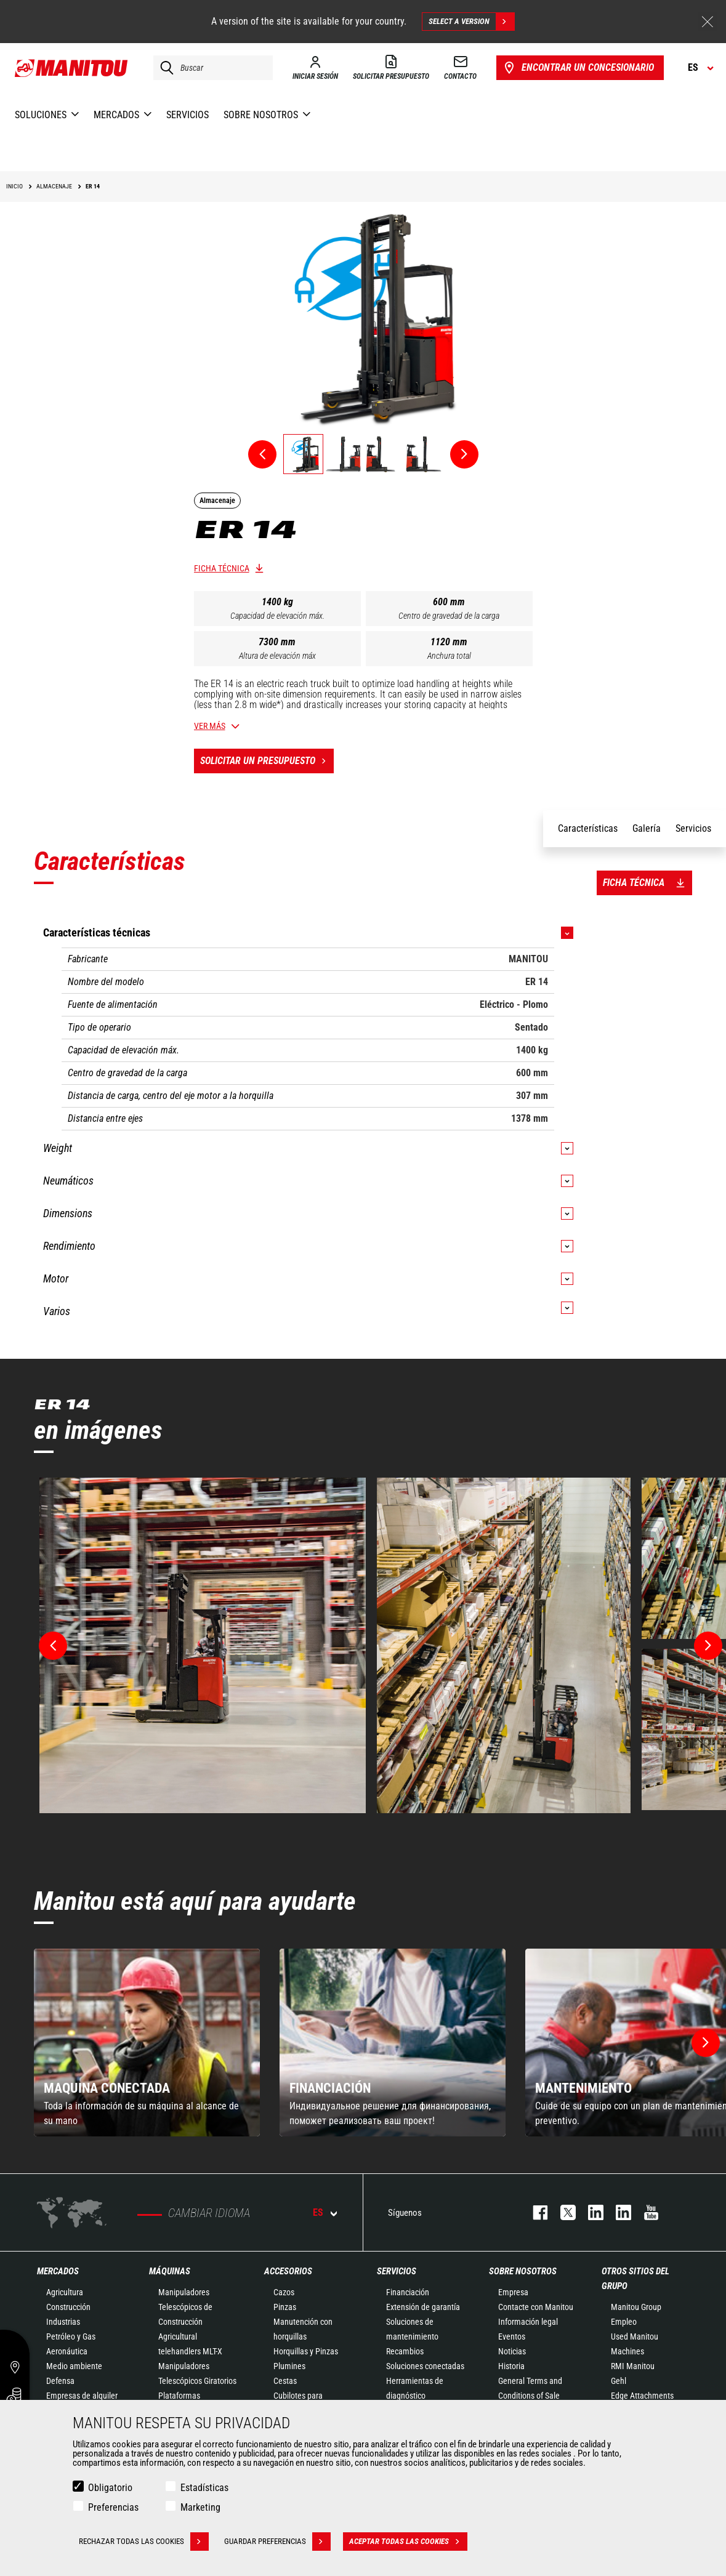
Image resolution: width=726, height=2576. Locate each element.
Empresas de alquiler (82, 2396)
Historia (511, 2366)
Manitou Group (636, 2307)
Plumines (289, 2366)
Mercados (58, 2271)
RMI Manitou (633, 2366)
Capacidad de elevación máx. (277, 615)
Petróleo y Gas (70, 2336)
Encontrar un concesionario (578, 67)
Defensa (60, 2381)
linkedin (617, 2212)
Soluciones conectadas (425, 2366)
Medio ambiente (74, 2366)
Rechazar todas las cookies (144, 2541)
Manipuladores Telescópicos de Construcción (185, 2307)
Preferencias (113, 2507)
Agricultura (64, 2292)
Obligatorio (110, 2487)
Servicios (396, 2271)
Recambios (405, 2351)
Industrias (63, 2322)
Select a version (471, 21)
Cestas (285, 2381)
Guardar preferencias (277, 2541)
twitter (562, 2212)
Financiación (407, 2292)
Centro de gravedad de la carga (448, 615)
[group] (147, 2042)
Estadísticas (204, 2487)
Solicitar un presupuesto (267, 761)
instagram (589, 2212)
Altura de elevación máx (277, 655)
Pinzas (284, 2307)
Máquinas (169, 2271)
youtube (645, 2212)
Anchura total (449, 655)
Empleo (624, 2322)
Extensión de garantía (423, 2307)
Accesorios (288, 2271)
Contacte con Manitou (535, 2307)
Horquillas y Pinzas (305, 2351)
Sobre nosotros (523, 2271)
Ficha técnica (221, 568)
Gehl (618, 2381)
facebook (534, 2212)
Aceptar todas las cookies (408, 2541)
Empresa (513, 2292)
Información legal (528, 2322)
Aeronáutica (66, 2351)
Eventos (511, 2336)
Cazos (283, 2292)
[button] (706, 2043)
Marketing (200, 2507)
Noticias (512, 2351)
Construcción (68, 2307)
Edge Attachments (642, 2396)
